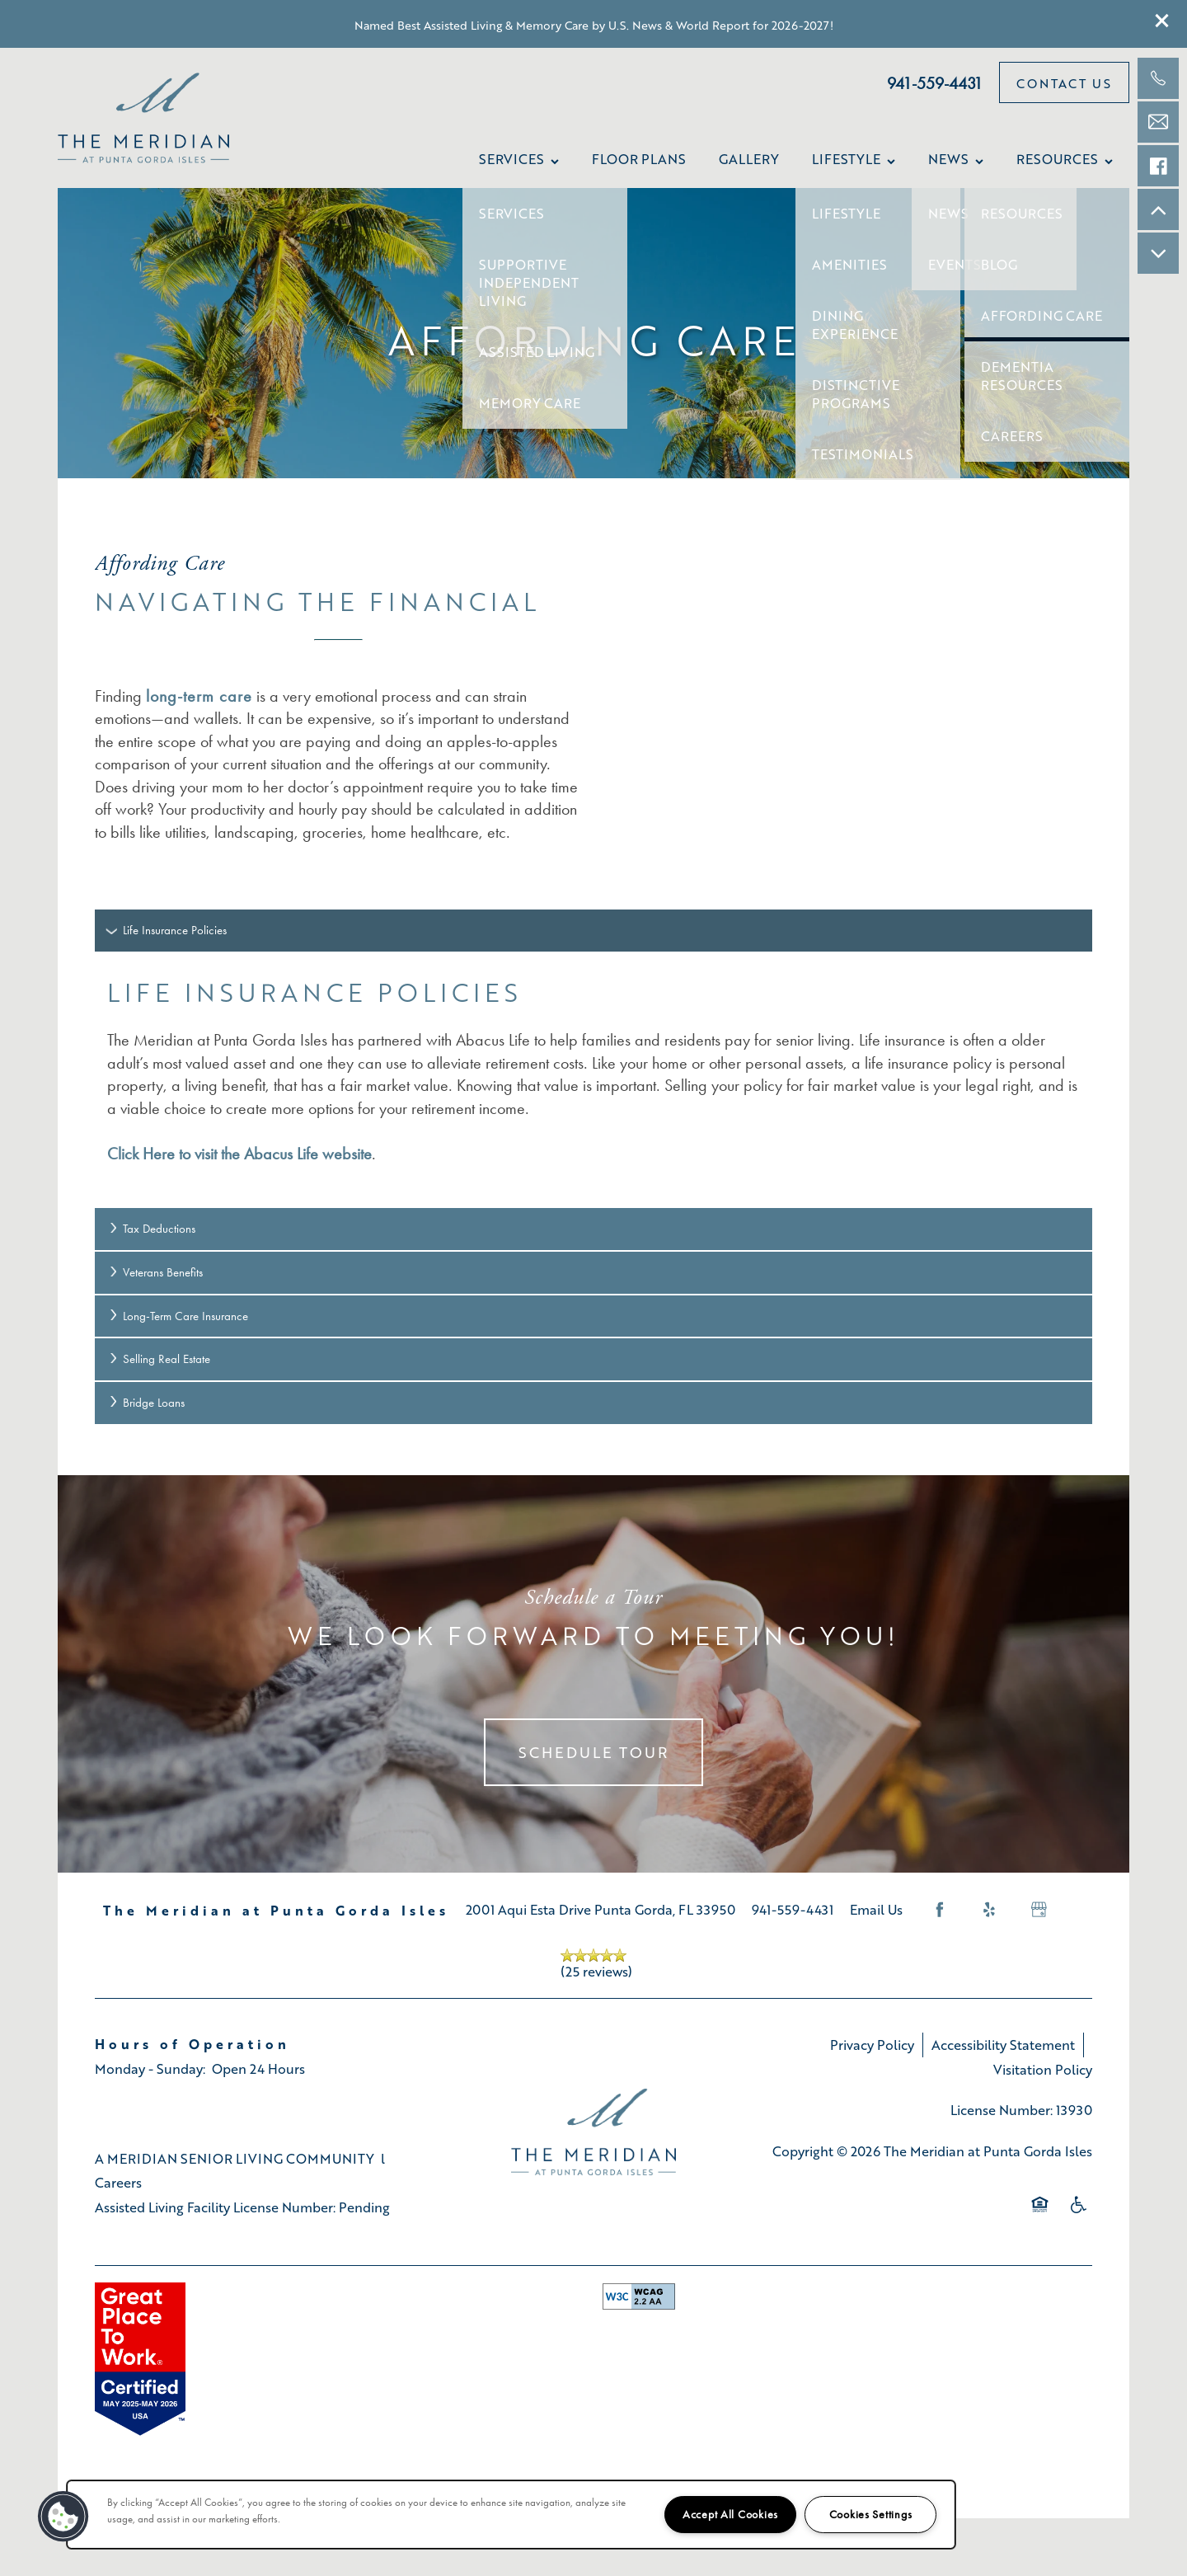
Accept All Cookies (730, 2515)
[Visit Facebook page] (939, 1909)
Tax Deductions (151, 1228)
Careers (118, 2182)
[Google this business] (1038, 1909)
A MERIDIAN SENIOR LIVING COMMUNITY (234, 2158)
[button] (1162, 20)
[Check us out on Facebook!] (1158, 165)
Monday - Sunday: (150, 2068)
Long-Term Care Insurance (177, 1316)
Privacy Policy (872, 2044)
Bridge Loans (146, 1402)
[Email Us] (1158, 122)
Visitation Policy (1042, 2069)
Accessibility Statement (1003, 2044)
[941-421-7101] (1158, 78)
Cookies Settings (871, 2515)
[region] (511, 2515)
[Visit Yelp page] (989, 1909)
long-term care (199, 696)
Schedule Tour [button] (593, 1752)
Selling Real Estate (158, 1358)
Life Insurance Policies (167, 930)
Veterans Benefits (155, 1272)
